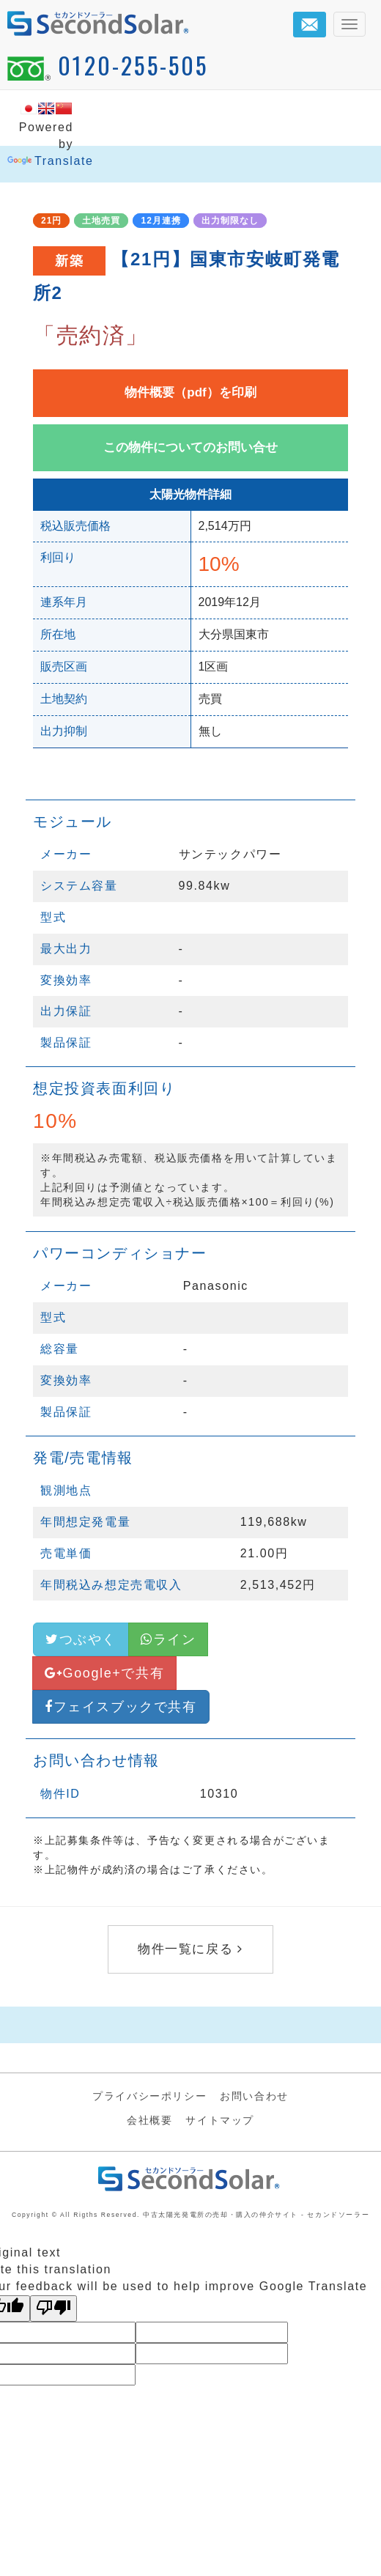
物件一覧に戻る (190, 1949)
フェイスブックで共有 (121, 1707)
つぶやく (80, 1639)
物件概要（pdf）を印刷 (190, 392)
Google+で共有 (104, 1673)
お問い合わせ (254, 2096)
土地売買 (101, 220)
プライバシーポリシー (149, 2096)
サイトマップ (219, 2120)
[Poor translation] (53, 2308)
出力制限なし (230, 220)
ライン (168, 1639)
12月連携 (160, 220)
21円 (51, 220)
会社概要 (149, 2120)
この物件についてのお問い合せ (190, 447)
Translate (50, 161)
